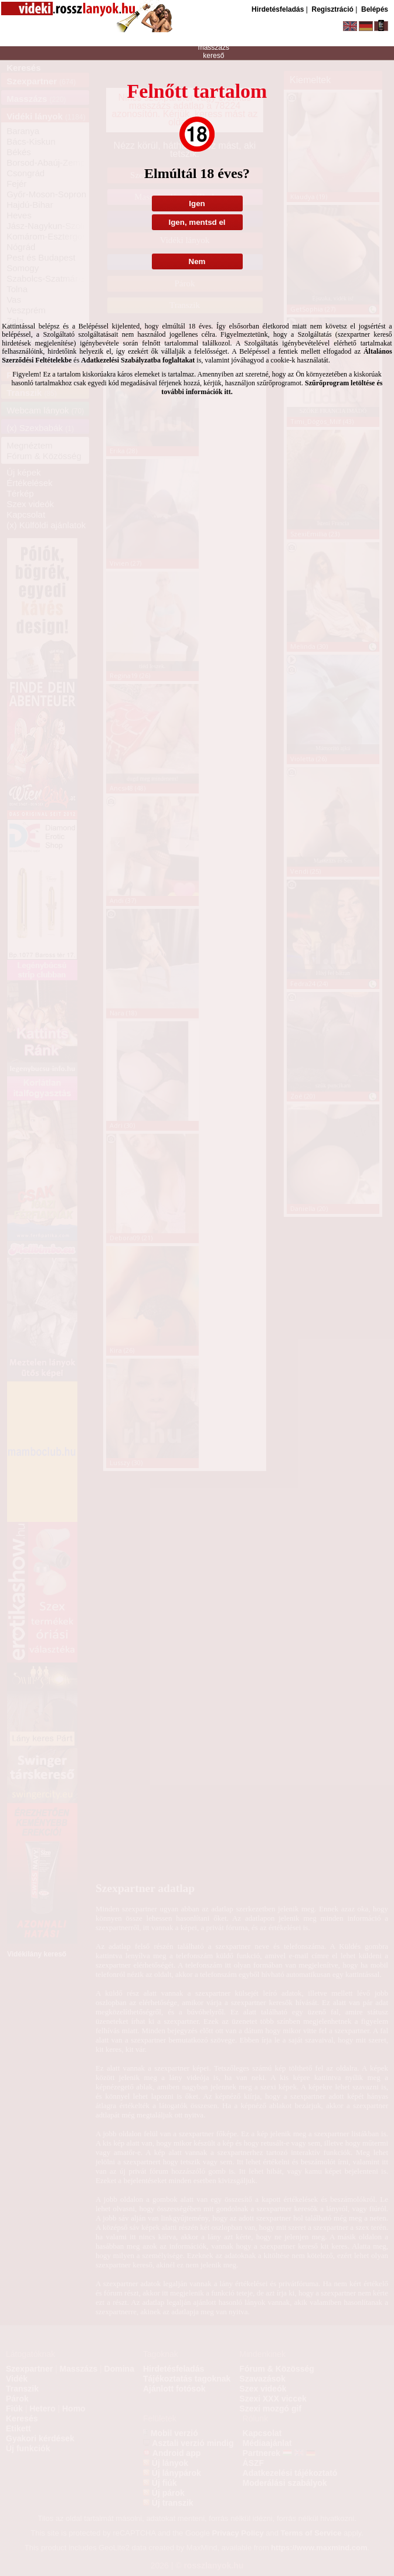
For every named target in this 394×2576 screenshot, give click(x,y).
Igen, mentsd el (196, 222)
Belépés (374, 9)
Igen (197, 203)
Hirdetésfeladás (278, 9)
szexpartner (213, 32)
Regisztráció (332, 9)
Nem (197, 261)
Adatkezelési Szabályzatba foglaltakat (138, 360)
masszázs (213, 47)
